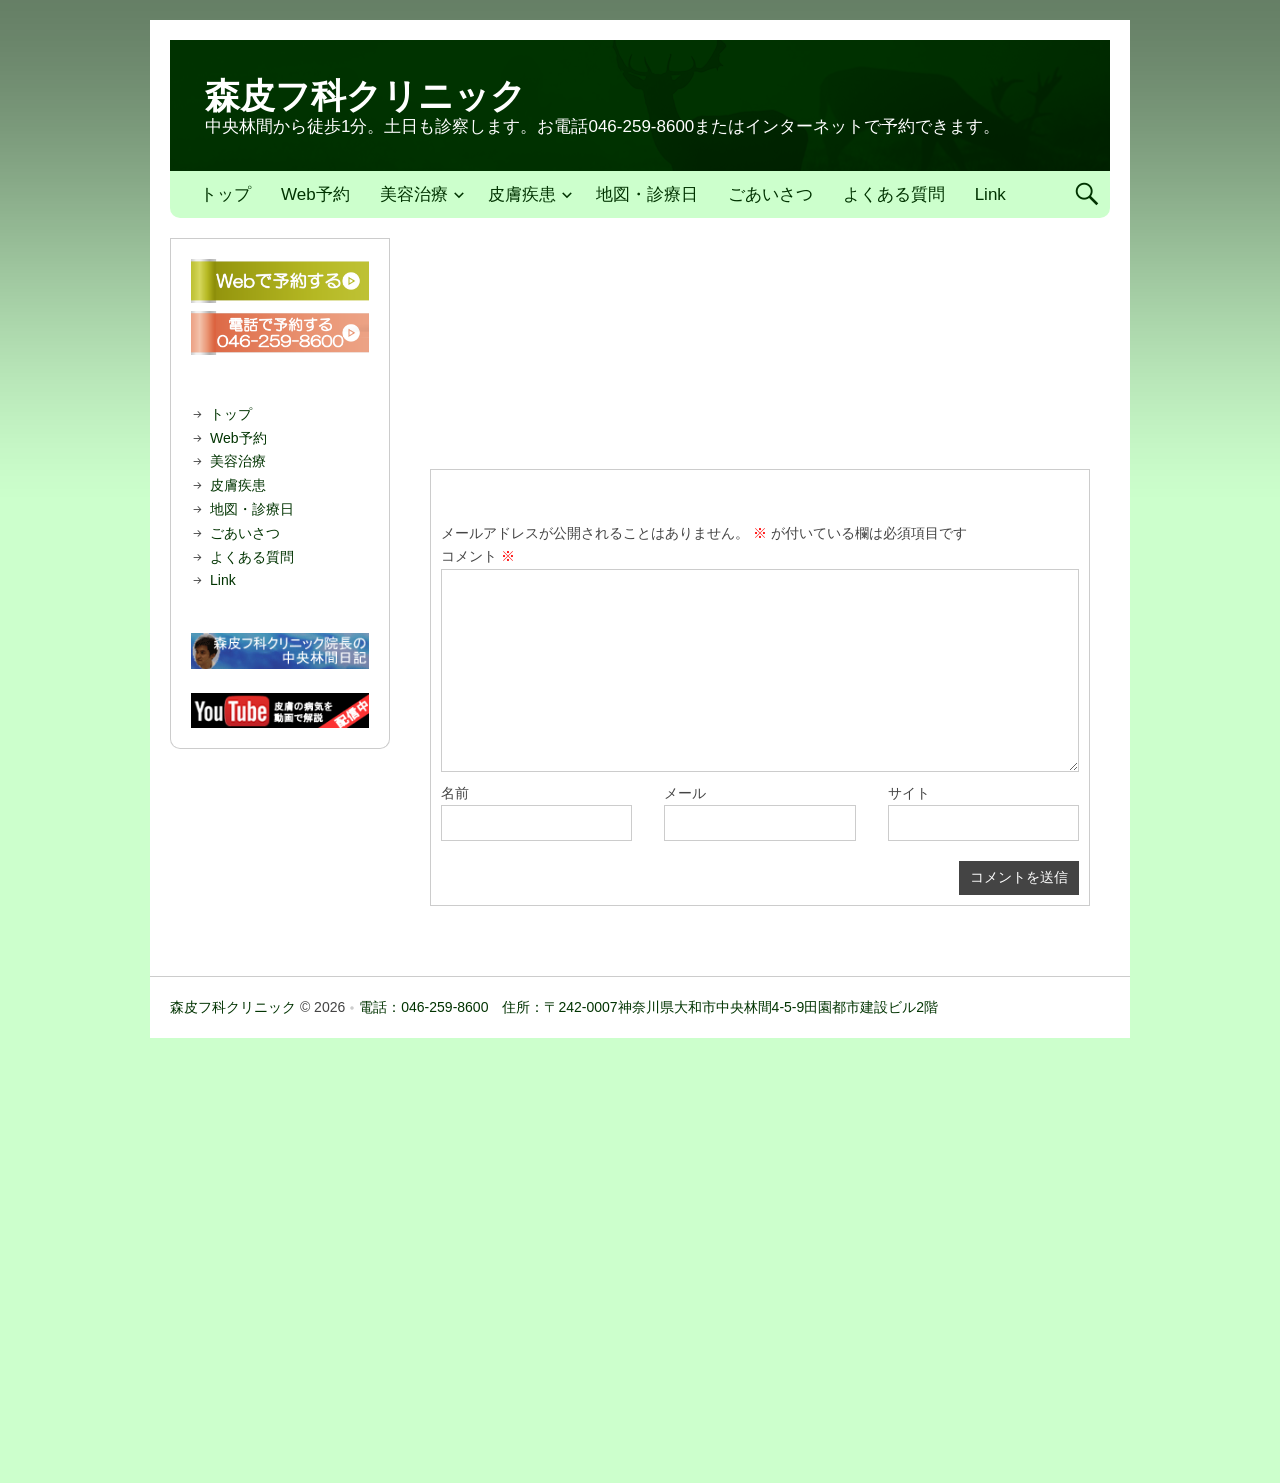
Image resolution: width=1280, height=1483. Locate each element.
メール (685, 793)
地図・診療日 (647, 194)
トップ (225, 194)
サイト (909, 793)
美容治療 (414, 194)
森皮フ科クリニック (365, 95)
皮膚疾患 (522, 194)
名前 (455, 793)
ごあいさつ (770, 194)
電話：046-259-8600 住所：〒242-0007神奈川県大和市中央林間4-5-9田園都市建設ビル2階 (648, 1007)
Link (990, 194)
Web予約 (315, 194)
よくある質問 (894, 194)
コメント (478, 556)
